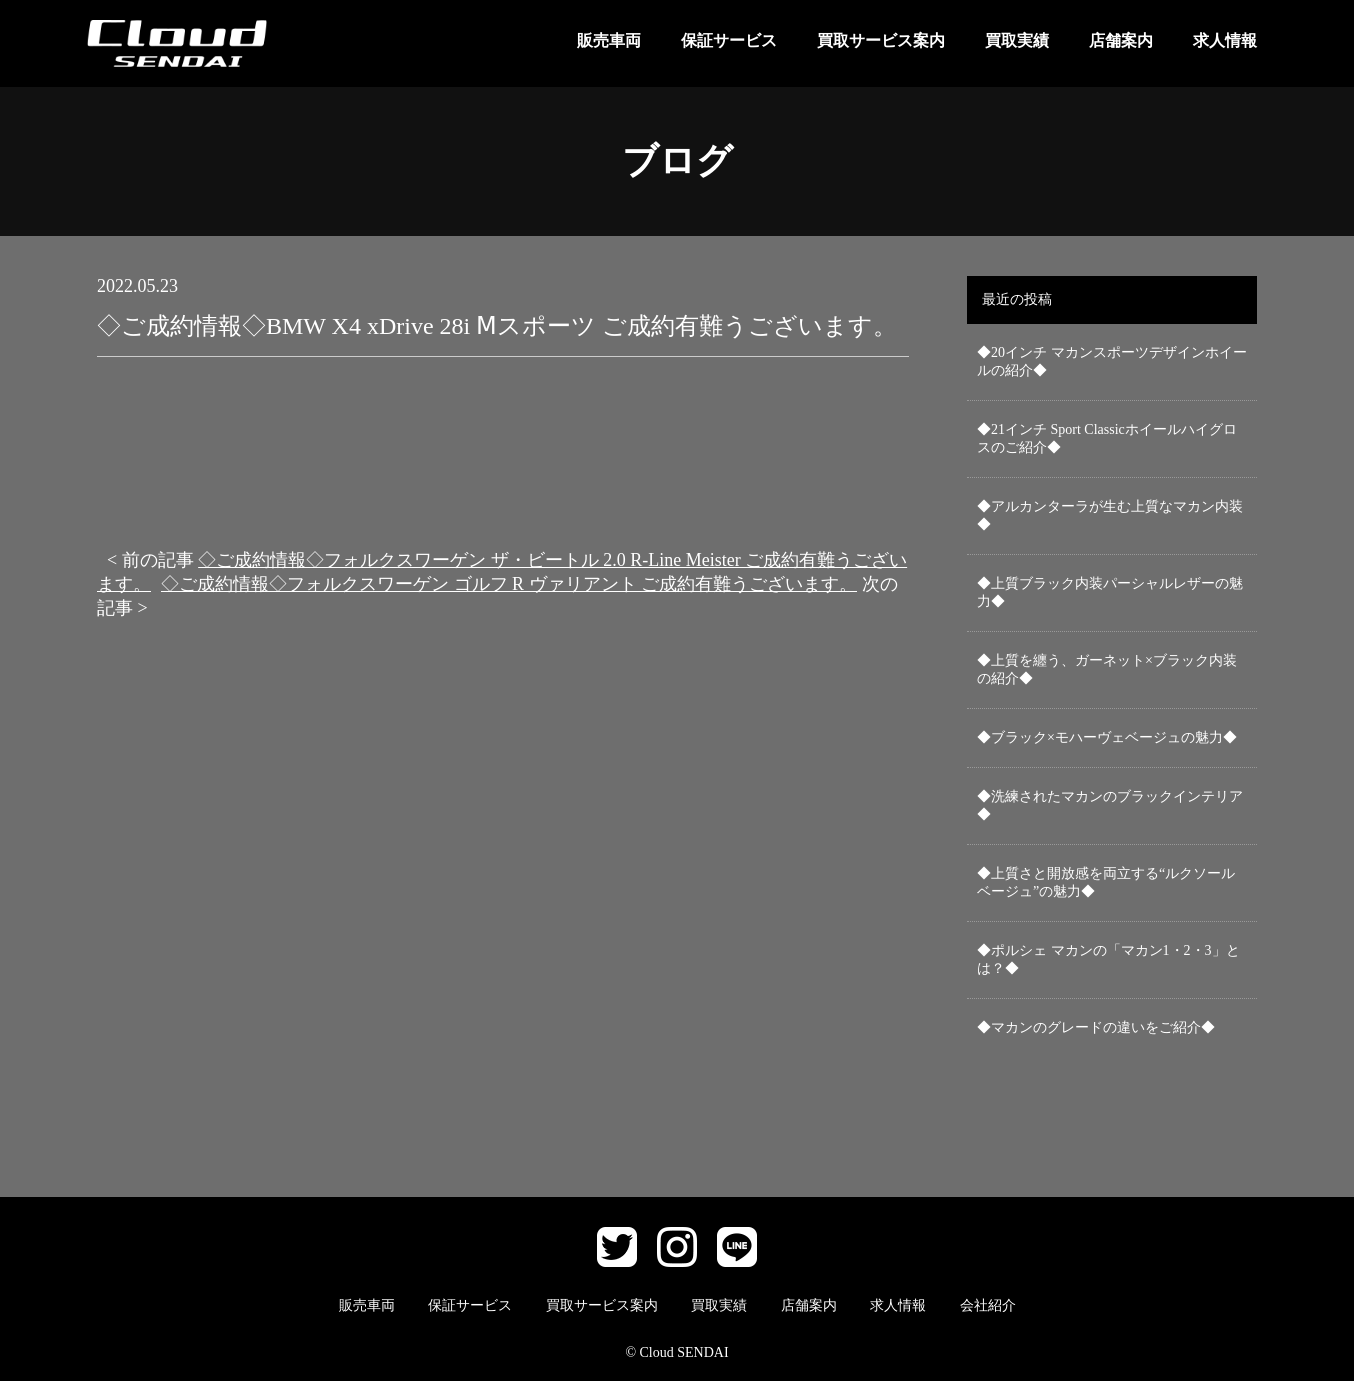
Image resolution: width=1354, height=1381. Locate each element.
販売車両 (609, 40)
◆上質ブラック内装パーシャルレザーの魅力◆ (1110, 592)
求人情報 (1225, 40)
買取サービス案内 (881, 40)
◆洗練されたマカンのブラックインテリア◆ (1110, 805)
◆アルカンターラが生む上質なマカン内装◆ (1110, 515)
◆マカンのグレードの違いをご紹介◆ (1096, 1027)
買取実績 (1017, 40)
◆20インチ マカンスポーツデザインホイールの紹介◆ (1112, 361)
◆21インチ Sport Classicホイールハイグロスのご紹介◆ (1107, 438)
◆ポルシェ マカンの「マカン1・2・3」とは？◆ (1108, 959)
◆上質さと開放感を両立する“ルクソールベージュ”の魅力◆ (1106, 882)
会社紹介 (988, 1305)
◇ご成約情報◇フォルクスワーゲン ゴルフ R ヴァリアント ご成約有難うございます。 (509, 584)
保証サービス (729, 40)
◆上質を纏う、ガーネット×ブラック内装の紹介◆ (1107, 669)
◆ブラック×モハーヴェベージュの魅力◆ (1107, 737)
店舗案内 (1121, 40)
